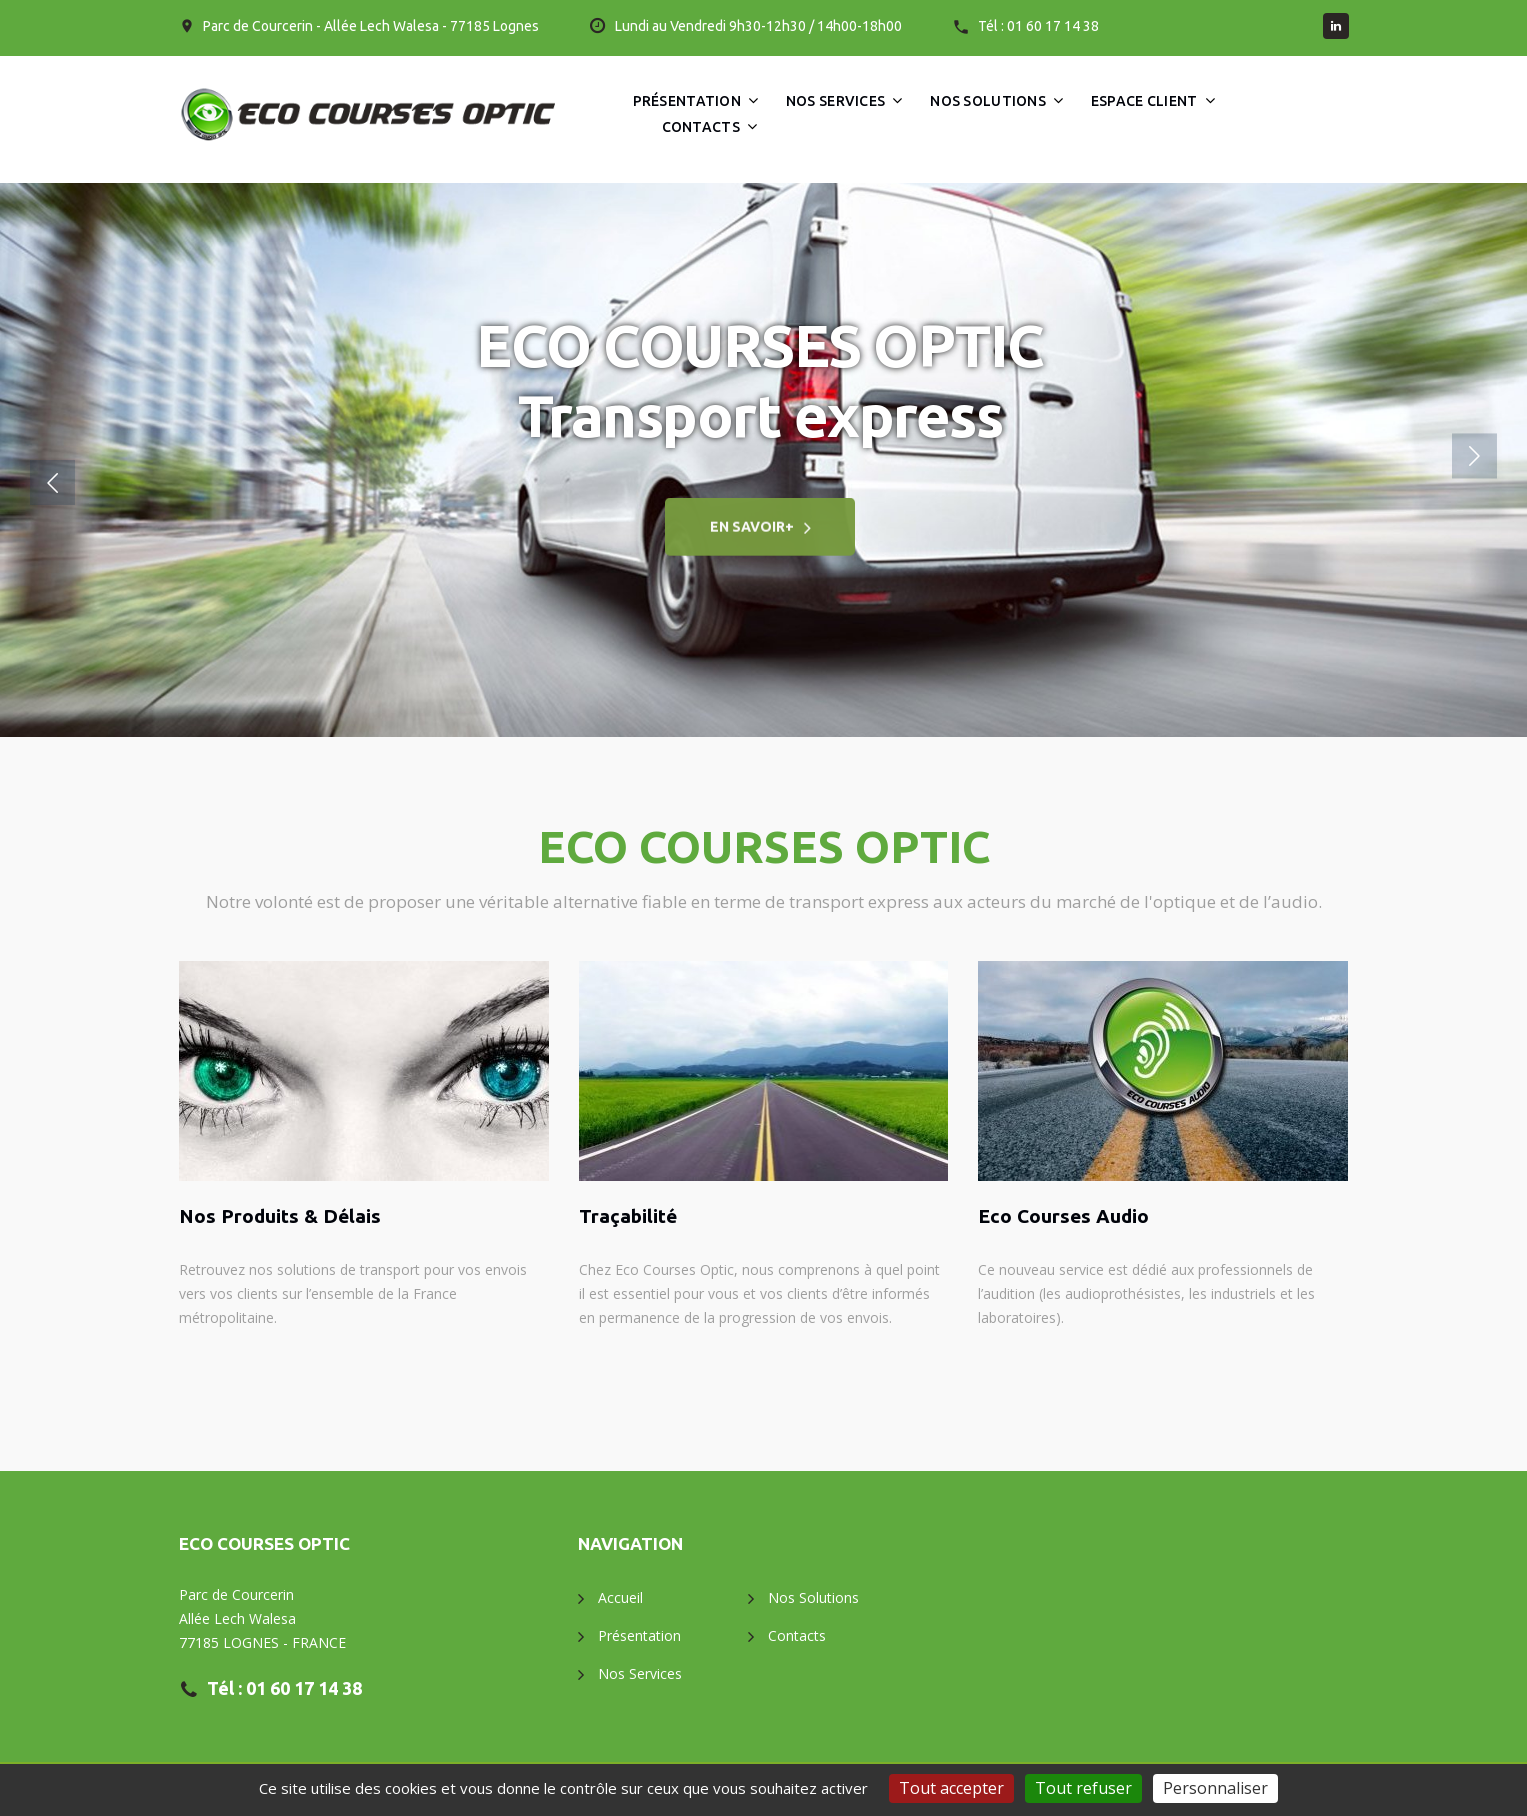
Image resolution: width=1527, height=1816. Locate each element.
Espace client (1144, 101)
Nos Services (835, 101)
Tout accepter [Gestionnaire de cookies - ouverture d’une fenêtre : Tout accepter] (951, 1788)
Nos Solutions (988, 101)
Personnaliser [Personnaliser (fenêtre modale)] (1215, 1788)
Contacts (701, 127)
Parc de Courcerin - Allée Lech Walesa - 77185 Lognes (371, 26)
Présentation (687, 101)
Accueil (620, 1597)
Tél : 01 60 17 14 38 (1038, 26)
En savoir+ (752, 535)
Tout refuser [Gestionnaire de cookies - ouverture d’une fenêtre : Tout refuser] (1083, 1788)
